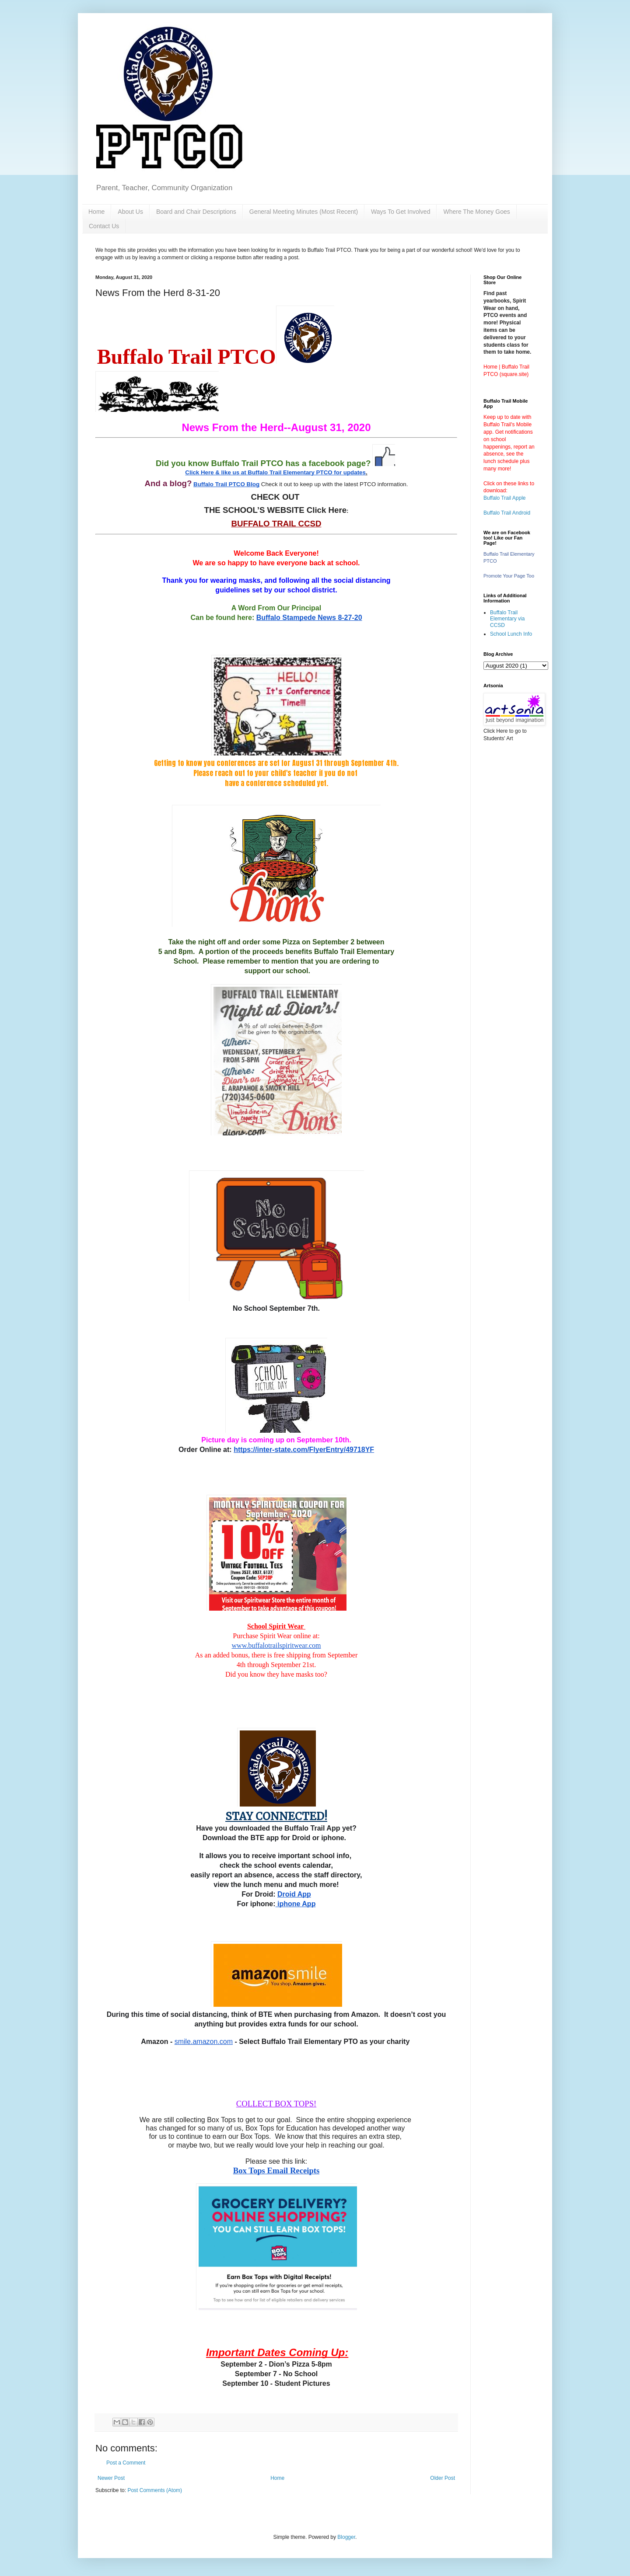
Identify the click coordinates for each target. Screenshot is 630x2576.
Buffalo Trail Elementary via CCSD (507, 618)
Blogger (346, 2537)
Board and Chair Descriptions (196, 211)
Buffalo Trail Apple (504, 498)
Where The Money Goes (476, 211)
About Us (130, 211)
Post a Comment (125, 2463)
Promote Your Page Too (508, 575)
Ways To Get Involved (400, 211)
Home (96, 211)
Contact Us (104, 226)
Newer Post (111, 2478)
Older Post (442, 2478)
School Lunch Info (511, 634)
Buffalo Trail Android (506, 513)
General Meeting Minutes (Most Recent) (303, 211)
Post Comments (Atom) (154, 2490)
